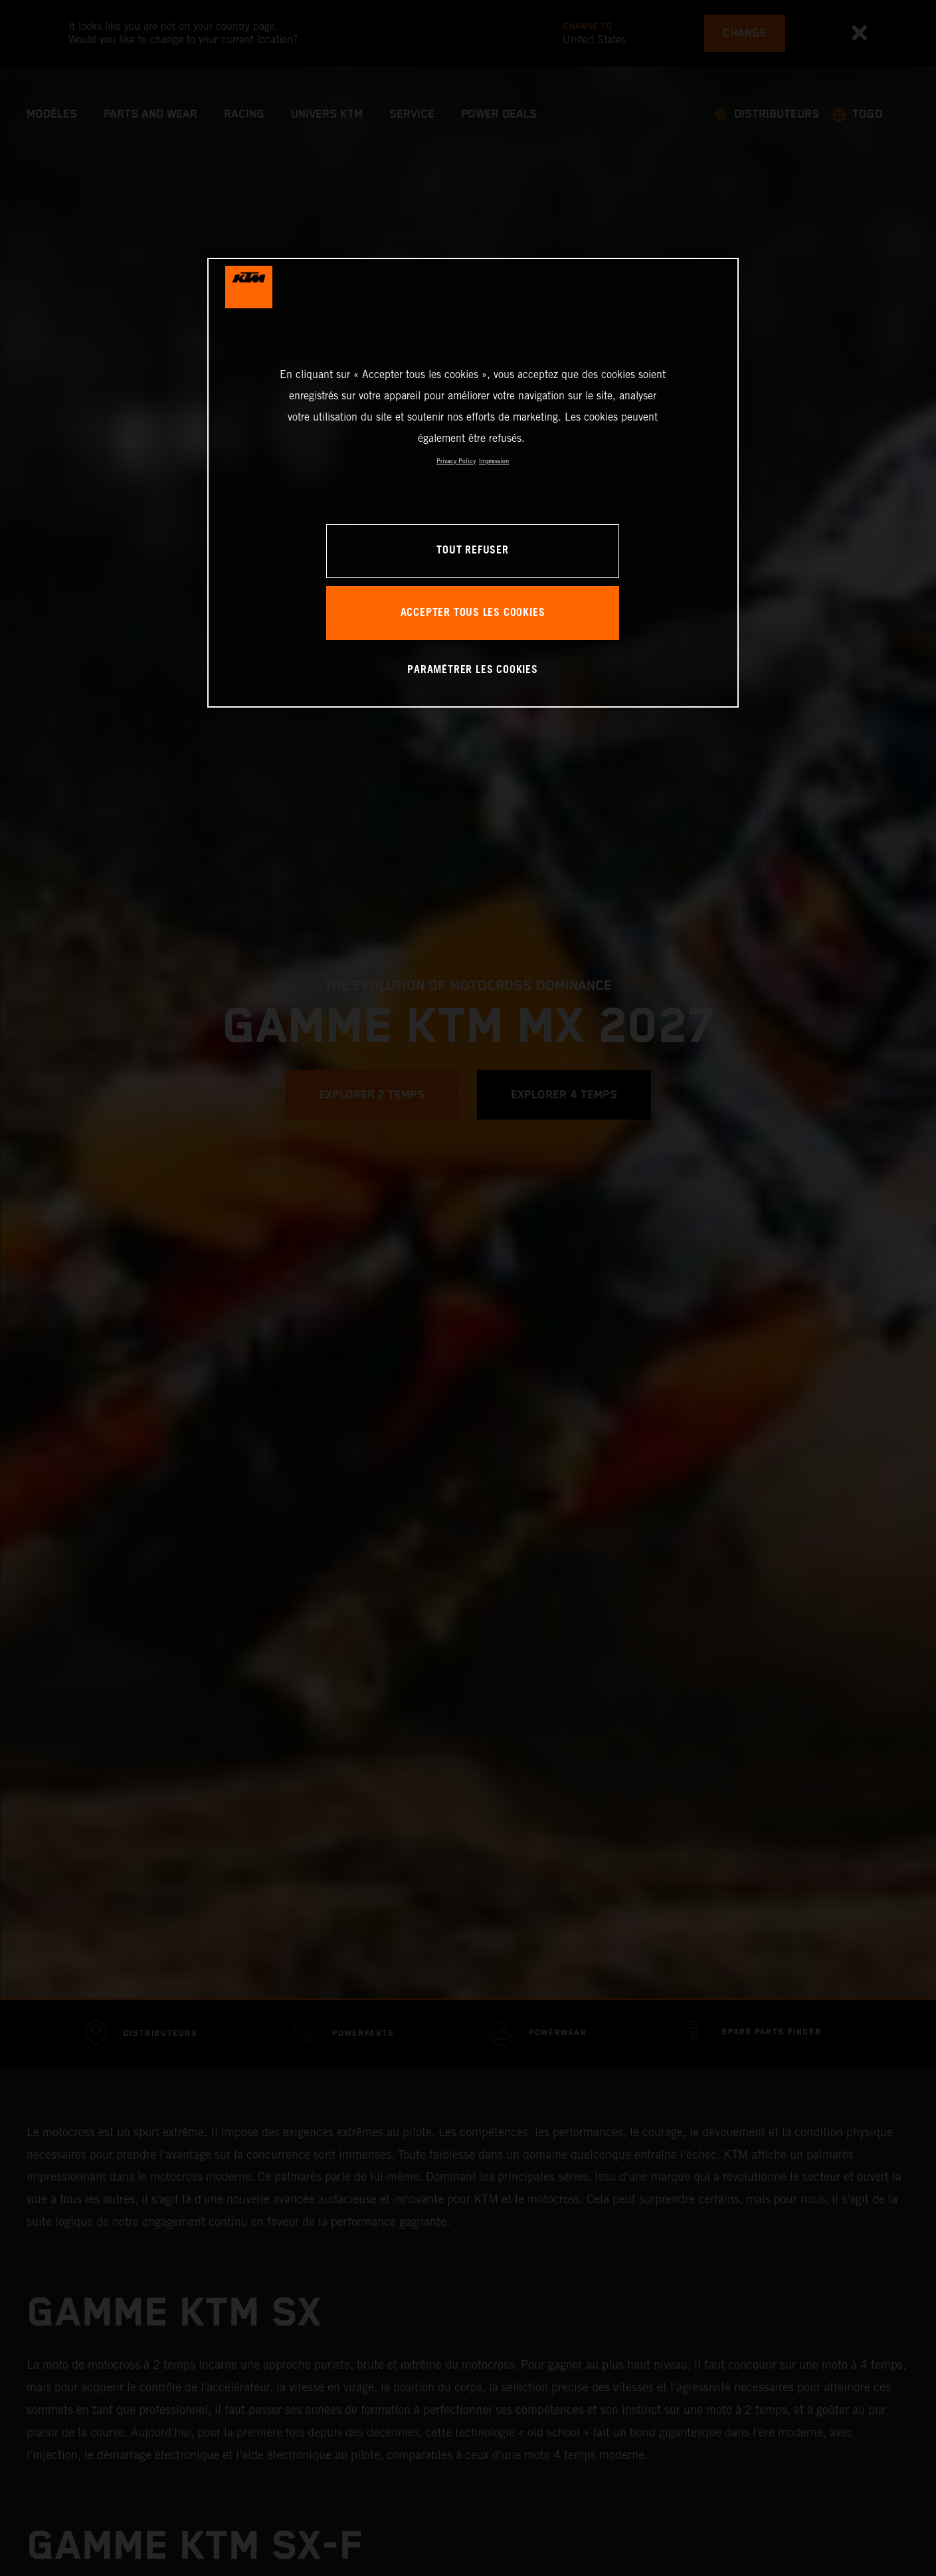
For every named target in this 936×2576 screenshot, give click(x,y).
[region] (473, 483)
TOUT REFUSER (472, 550)
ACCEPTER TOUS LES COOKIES (473, 613)
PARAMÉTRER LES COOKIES (472, 670)
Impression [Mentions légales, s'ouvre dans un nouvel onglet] (494, 460)
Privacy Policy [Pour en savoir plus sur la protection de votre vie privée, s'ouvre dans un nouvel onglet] (456, 460)
